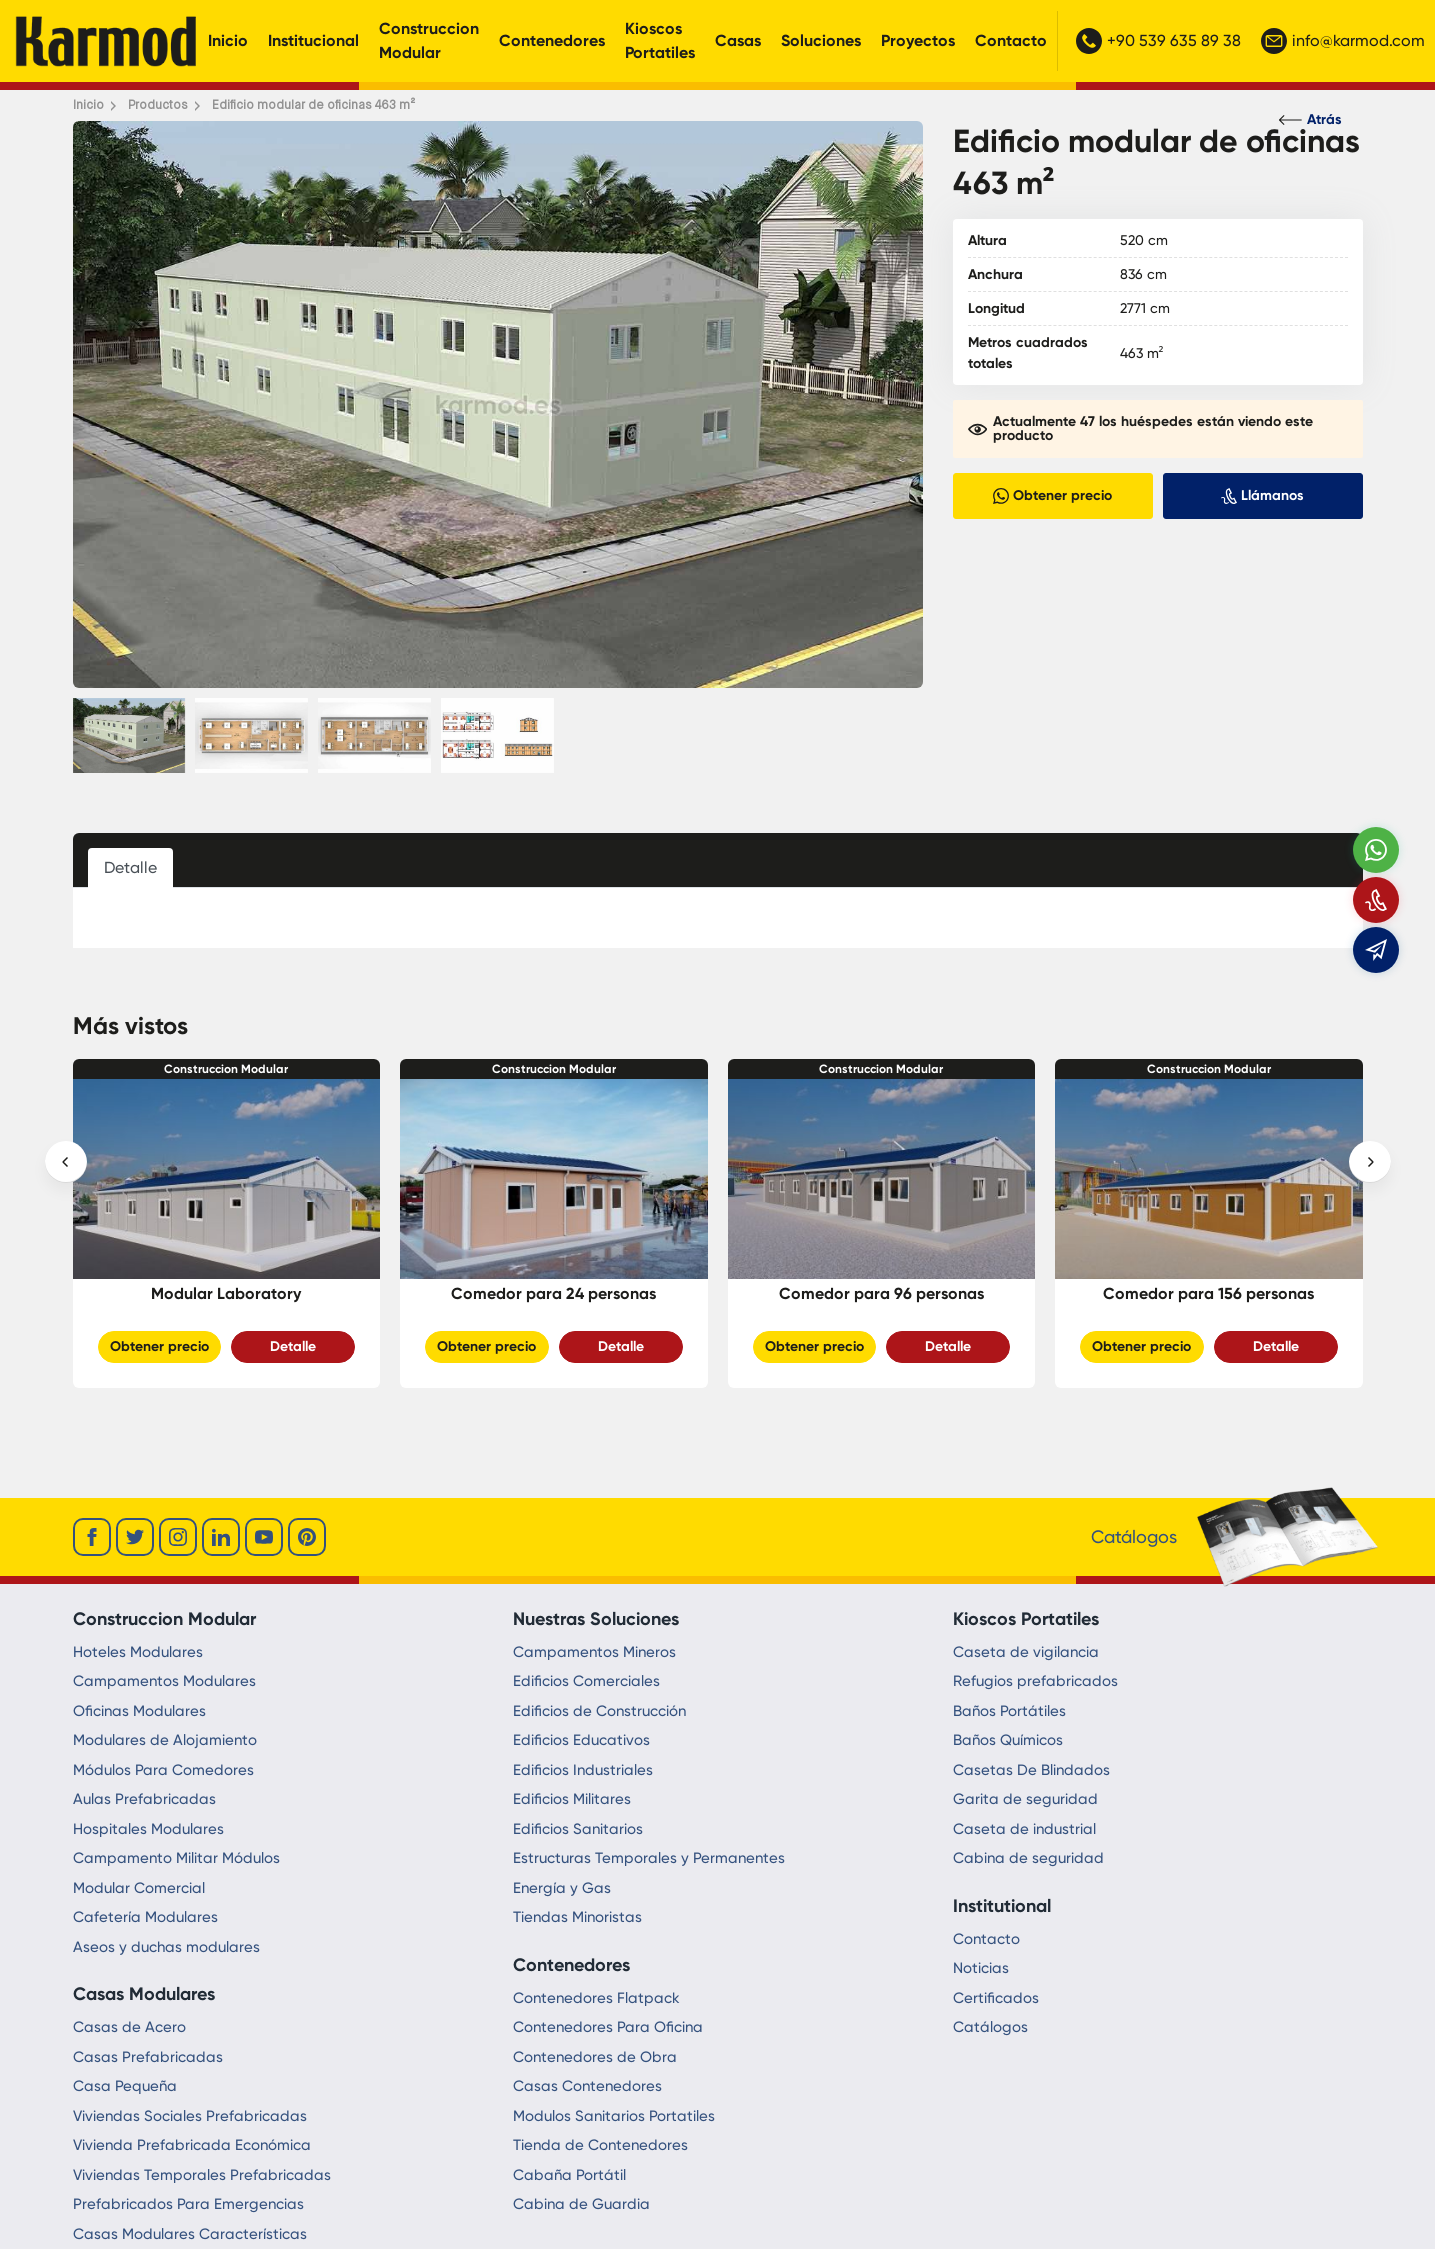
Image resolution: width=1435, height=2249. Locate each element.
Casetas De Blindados (1031, 1770)
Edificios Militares (572, 1799)
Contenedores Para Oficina (608, 2027)
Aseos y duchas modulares (166, 1947)
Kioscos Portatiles (660, 40)
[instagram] (178, 1537)
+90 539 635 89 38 (1158, 41)
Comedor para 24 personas (553, 1293)
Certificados (996, 1998)
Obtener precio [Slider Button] (159, 1346)
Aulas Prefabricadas (144, 1799)
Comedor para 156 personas (1208, 1293)
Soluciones (821, 40)
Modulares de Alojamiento (165, 1740)
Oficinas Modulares (139, 1711)
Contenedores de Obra (595, 2057)
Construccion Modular (429, 40)
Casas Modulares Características (190, 2234)
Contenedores (552, 40)
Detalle (293, 1346)
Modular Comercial (139, 1888)
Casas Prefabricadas (148, 2057)
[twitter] (135, 1537)
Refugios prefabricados (1035, 1681)
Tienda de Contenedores (600, 2145)
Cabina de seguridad (1028, 1858)
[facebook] (92, 1537)
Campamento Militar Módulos (176, 1858)
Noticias (981, 1968)
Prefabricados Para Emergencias (188, 2204)
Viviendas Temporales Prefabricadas (202, 2175)
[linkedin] (221, 1537)
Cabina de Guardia (581, 2204)
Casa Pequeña (125, 2086)
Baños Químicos (1008, 1740)
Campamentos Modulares (164, 1681)
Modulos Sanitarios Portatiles (614, 2116)
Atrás (1310, 119)
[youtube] (264, 1537)
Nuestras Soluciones (596, 1619)
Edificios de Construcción (599, 1711)
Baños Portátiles (1009, 1711)
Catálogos (990, 2027)
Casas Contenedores (587, 2086)
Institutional (1002, 1906)
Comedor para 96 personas (881, 1293)
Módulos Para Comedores (163, 1770)
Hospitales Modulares (148, 1829)
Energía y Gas (562, 1888)
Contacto (1011, 40)
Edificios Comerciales (586, 1681)
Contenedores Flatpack (596, 1998)
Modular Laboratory (226, 1293)
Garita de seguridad (1025, 1799)
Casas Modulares (144, 1994)
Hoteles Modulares (138, 1652)
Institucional (313, 40)
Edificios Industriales (583, 1770)
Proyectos (918, 40)
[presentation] (66, 1162)
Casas (738, 40)
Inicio (228, 40)
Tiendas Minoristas (577, 1917)
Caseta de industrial (1024, 1829)
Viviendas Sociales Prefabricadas (190, 2116)
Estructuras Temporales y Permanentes (649, 1858)
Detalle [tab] (130, 867)
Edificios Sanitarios (578, 1829)
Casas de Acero (129, 2027)
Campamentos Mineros (594, 1652)
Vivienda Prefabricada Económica (192, 2145)
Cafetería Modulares (145, 1917)
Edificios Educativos (581, 1740)
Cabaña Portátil (569, 2175)
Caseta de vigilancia (1026, 1652)
